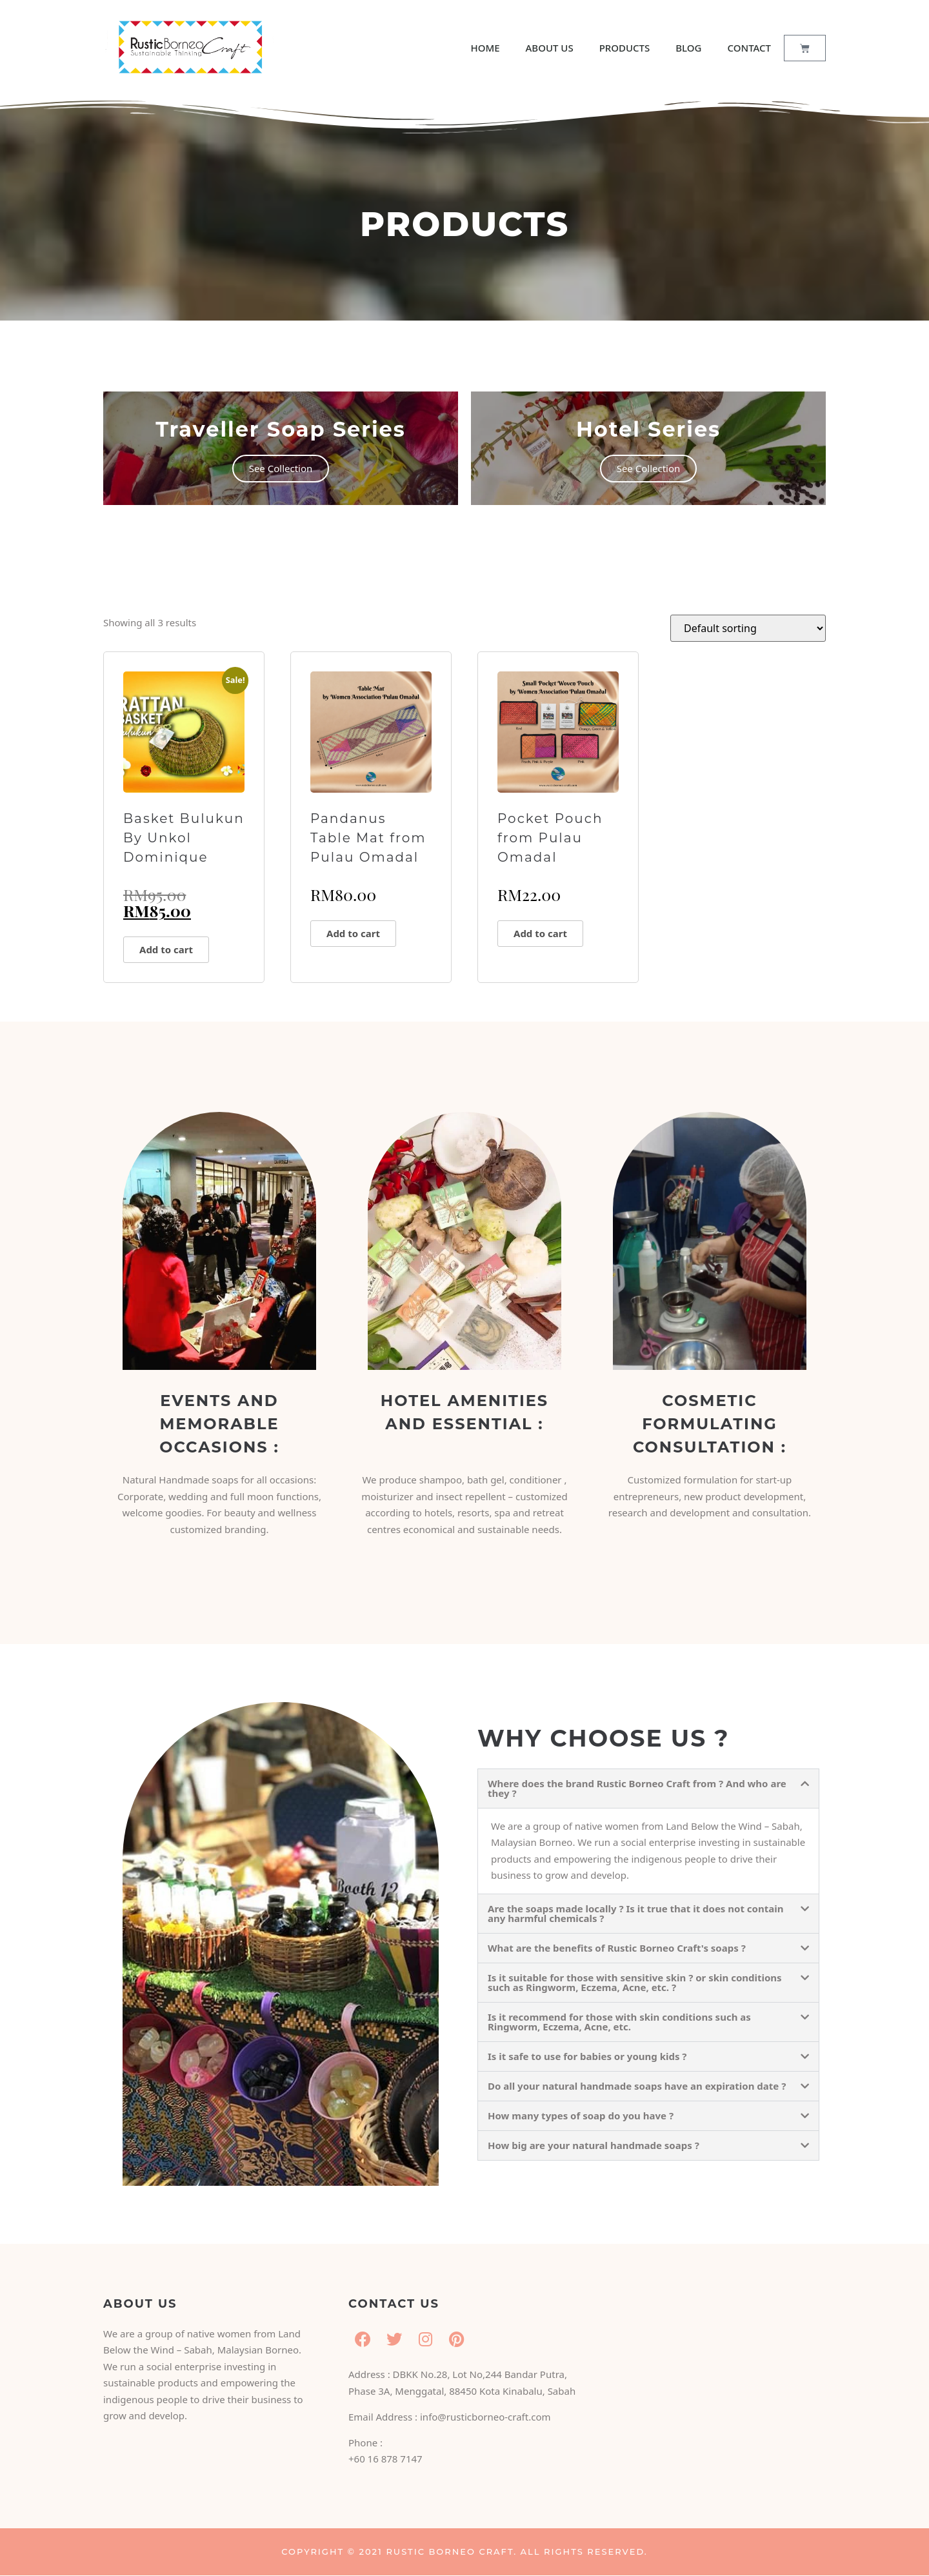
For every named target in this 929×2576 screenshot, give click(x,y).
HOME (484, 47)
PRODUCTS (624, 47)
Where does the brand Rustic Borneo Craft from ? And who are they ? (637, 1788)
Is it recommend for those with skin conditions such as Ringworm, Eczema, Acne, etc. (619, 2021)
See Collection (281, 468)
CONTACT (750, 47)
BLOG (688, 47)
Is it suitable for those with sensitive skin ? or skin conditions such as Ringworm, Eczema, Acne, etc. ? (635, 1982)
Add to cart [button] (166, 949)
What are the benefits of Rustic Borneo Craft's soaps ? (617, 1947)
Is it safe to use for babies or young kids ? (587, 2056)
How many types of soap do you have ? (581, 2115)
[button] (648, 1788)
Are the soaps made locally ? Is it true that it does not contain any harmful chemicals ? (635, 1913)
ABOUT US (550, 47)
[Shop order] (748, 628)
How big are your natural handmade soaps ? (593, 2145)
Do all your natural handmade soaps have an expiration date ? (637, 2085)
